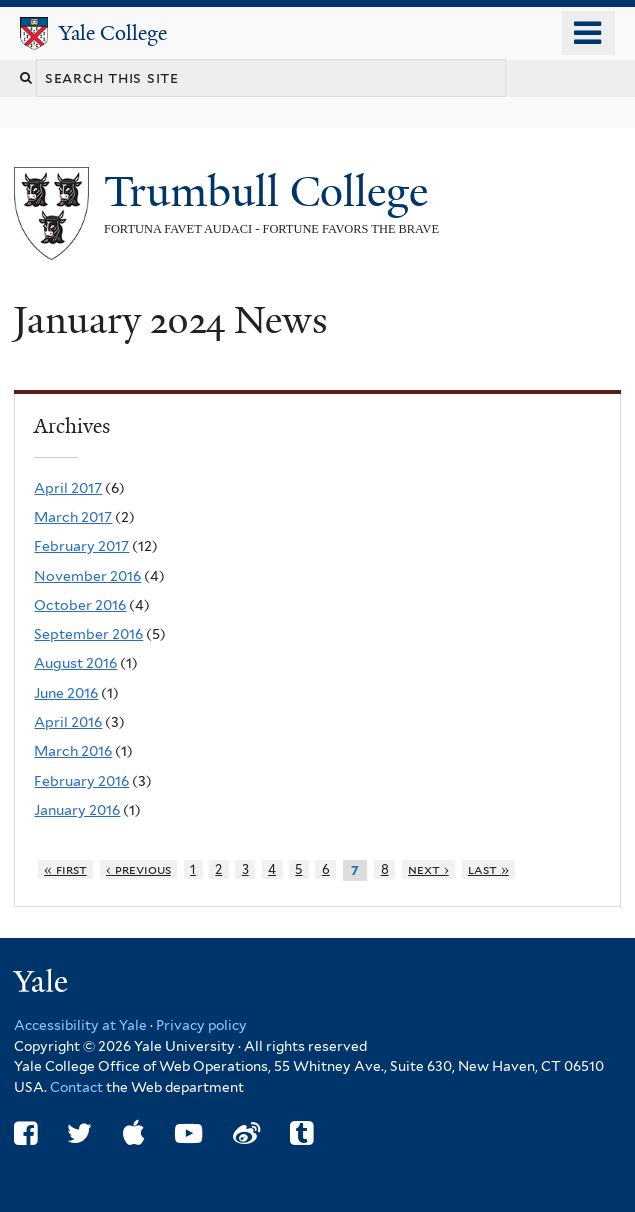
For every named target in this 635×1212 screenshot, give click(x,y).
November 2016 (87, 576)
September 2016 (88, 634)
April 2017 (68, 488)
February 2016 (81, 781)
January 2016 (77, 810)
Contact (78, 1087)
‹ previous (138, 869)
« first (65, 869)
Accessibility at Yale (80, 1025)
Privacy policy (201, 1025)
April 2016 (68, 722)
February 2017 (81, 546)
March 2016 (73, 751)
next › (428, 869)
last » (488, 869)
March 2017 (73, 517)
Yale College (113, 33)
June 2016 (66, 693)
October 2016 (80, 605)
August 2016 (75, 663)
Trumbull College (271, 191)
